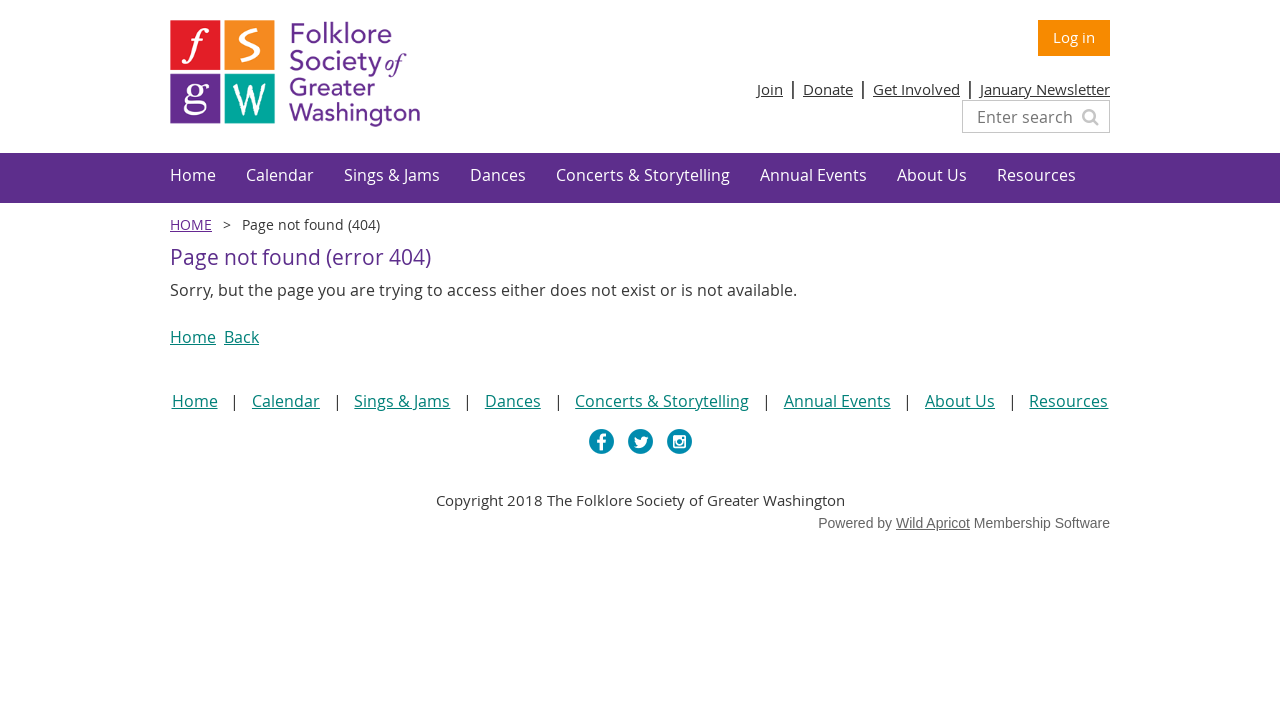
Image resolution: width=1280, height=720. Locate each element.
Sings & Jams (402, 401)
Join (770, 89)
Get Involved (916, 89)
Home (191, 224)
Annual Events (837, 401)
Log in (1074, 37)
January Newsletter (1045, 89)
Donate (828, 89)
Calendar (286, 401)
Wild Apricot (933, 523)
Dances (513, 401)
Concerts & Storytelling (662, 401)
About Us (960, 401)
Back (241, 337)
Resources (1068, 401)
